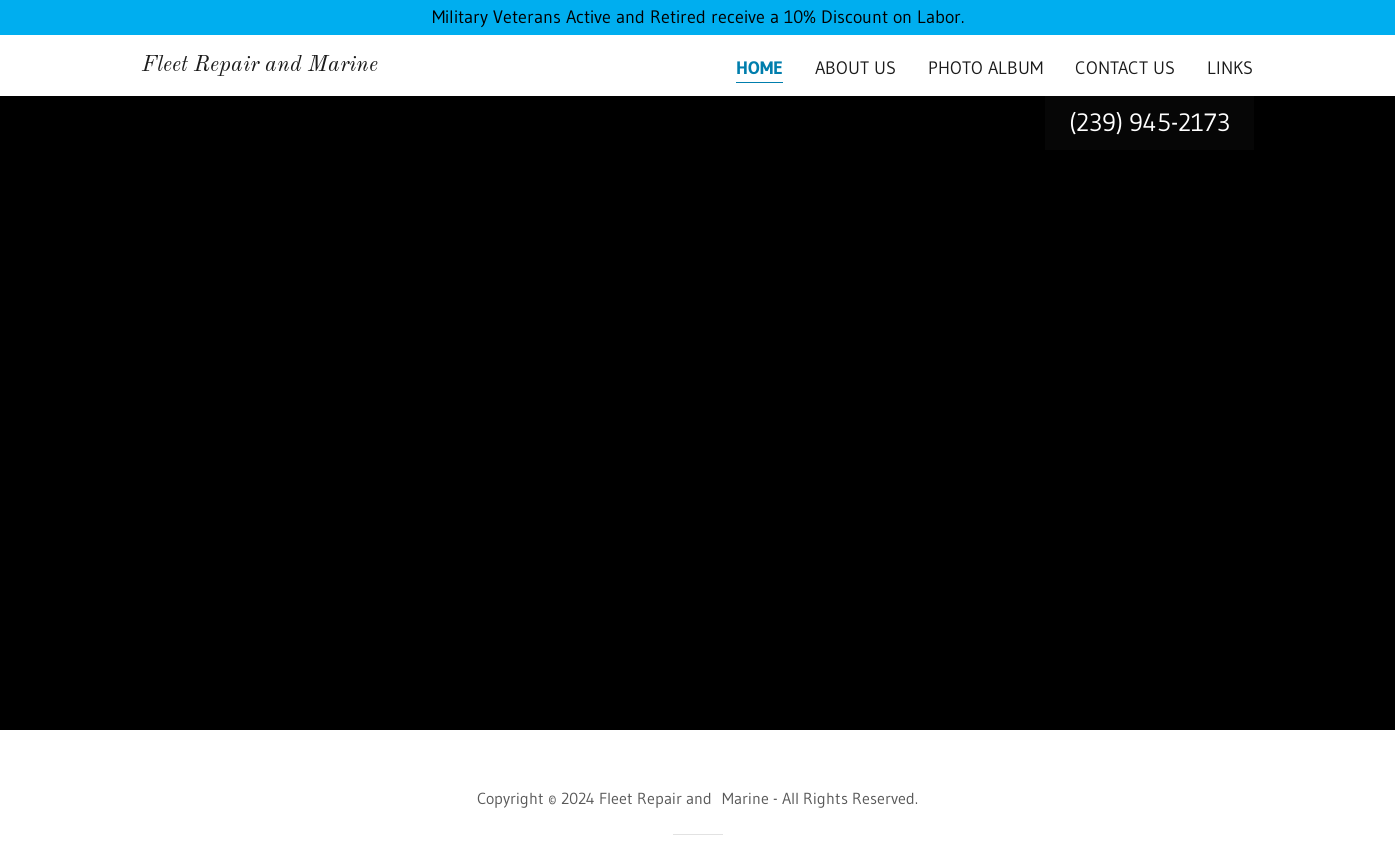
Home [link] (759, 68)
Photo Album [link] (985, 68)
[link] (260, 65)
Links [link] (1230, 68)
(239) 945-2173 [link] (1149, 122)
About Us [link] (855, 68)
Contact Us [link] (1125, 68)
